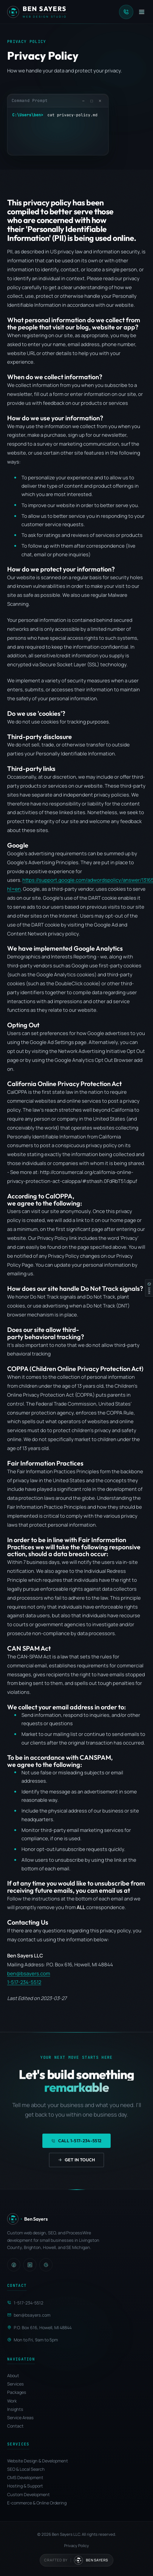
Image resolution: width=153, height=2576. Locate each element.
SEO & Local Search (26, 2469)
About (13, 2375)
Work (12, 2401)
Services (15, 2384)
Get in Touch (76, 2160)
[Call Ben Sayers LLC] (126, 12)
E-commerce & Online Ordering (37, 2503)
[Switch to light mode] (149, 1288)
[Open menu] (142, 12)
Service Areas (20, 2417)
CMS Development (25, 2477)
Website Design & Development (37, 2461)
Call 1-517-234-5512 (76, 2140)
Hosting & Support (25, 2486)
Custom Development (28, 2494)
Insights (15, 2409)
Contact (15, 2426)
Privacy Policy (76, 2545)
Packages (16, 2392)
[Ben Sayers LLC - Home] (37, 12)
